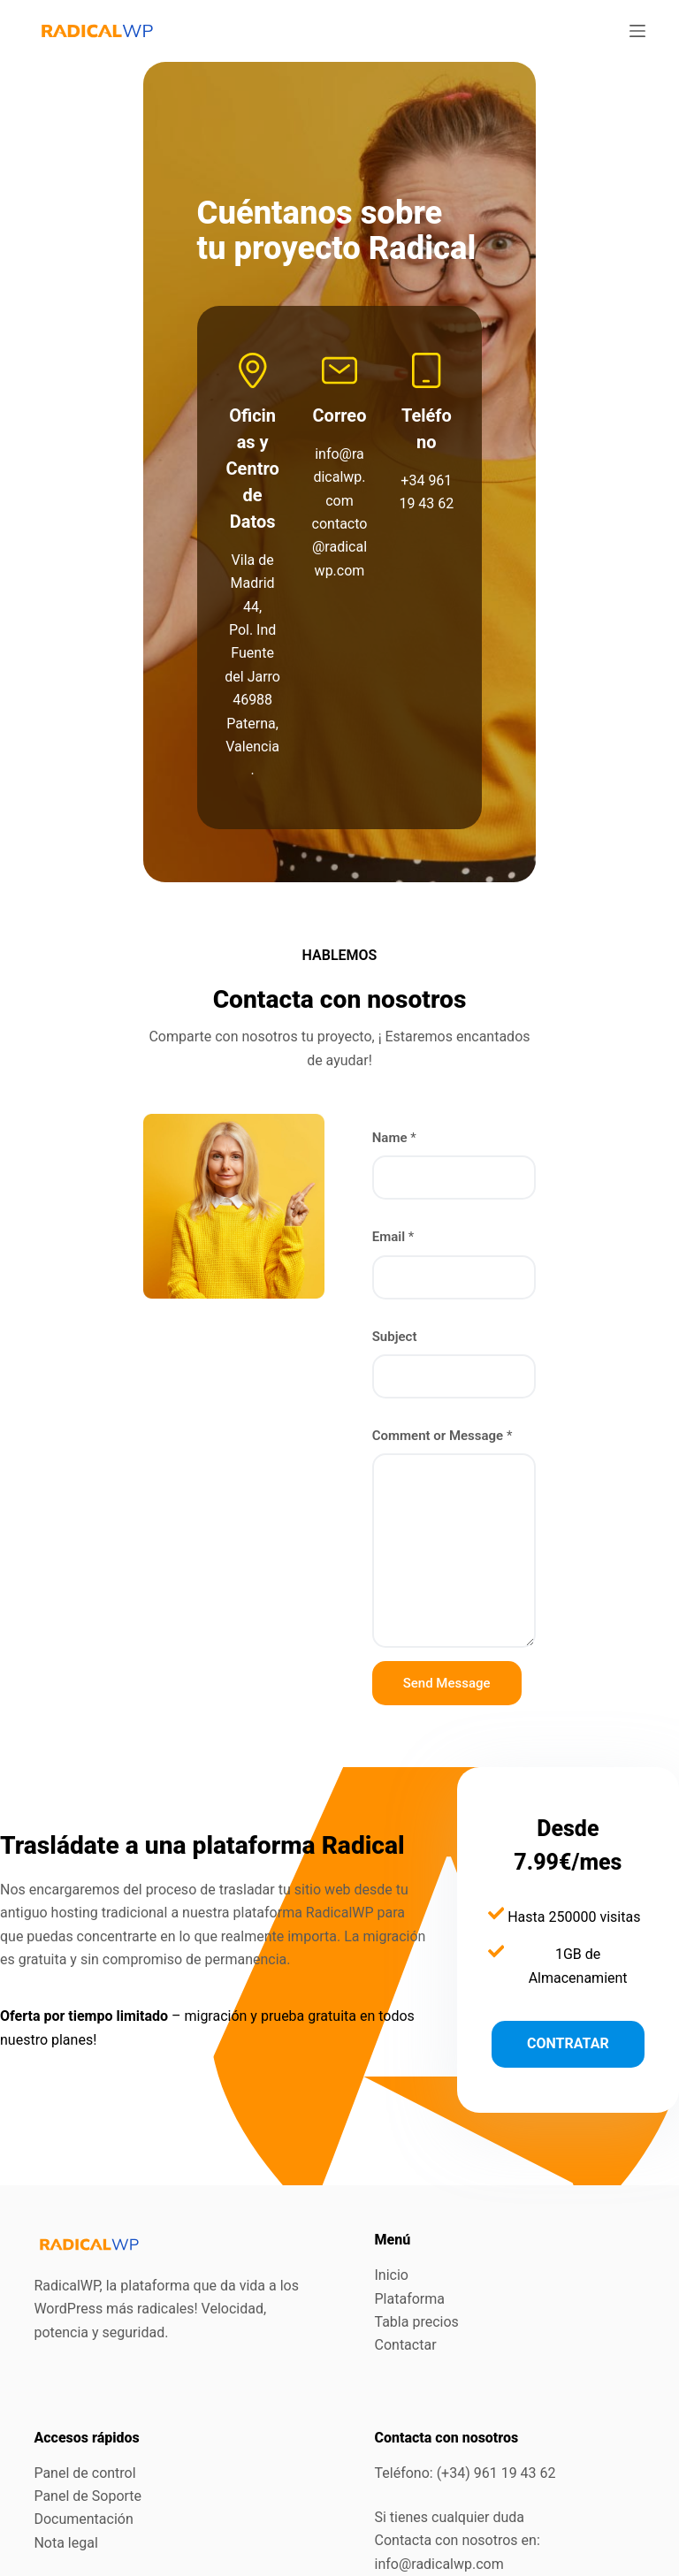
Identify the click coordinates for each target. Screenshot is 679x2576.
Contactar (406, 2238)
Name (404, 1009)
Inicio (391, 2169)
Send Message (456, 1553)
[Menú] (637, 31)
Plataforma (410, 2192)
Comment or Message (452, 1306)
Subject (404, 1207)
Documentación (83, 2413)
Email (403, 1108)
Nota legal (65, 2435)
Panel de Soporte (87, 2389)
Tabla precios (417, 2214)
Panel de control (84, 2366)
